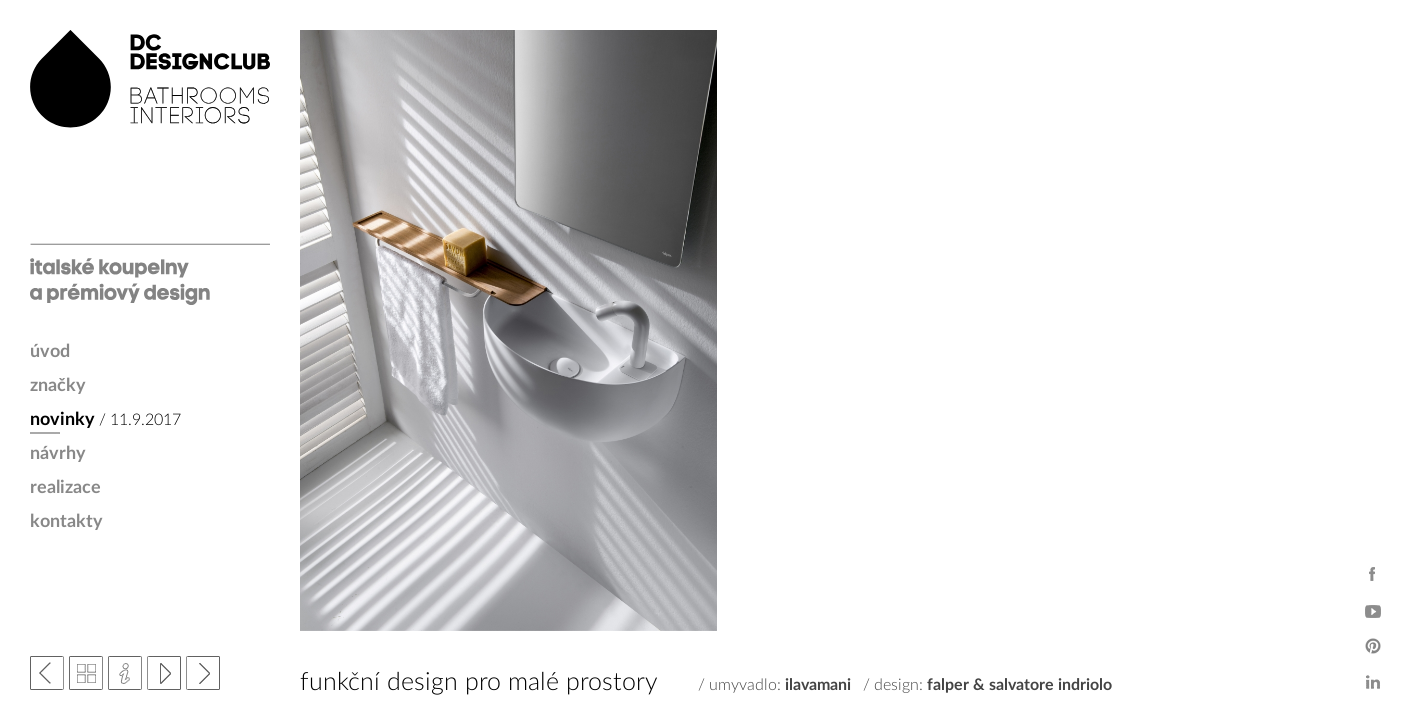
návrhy (58, 454)
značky (58, 386)
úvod (50, 352)
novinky (62, 420)
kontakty (66, 522)
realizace (65, 488)
